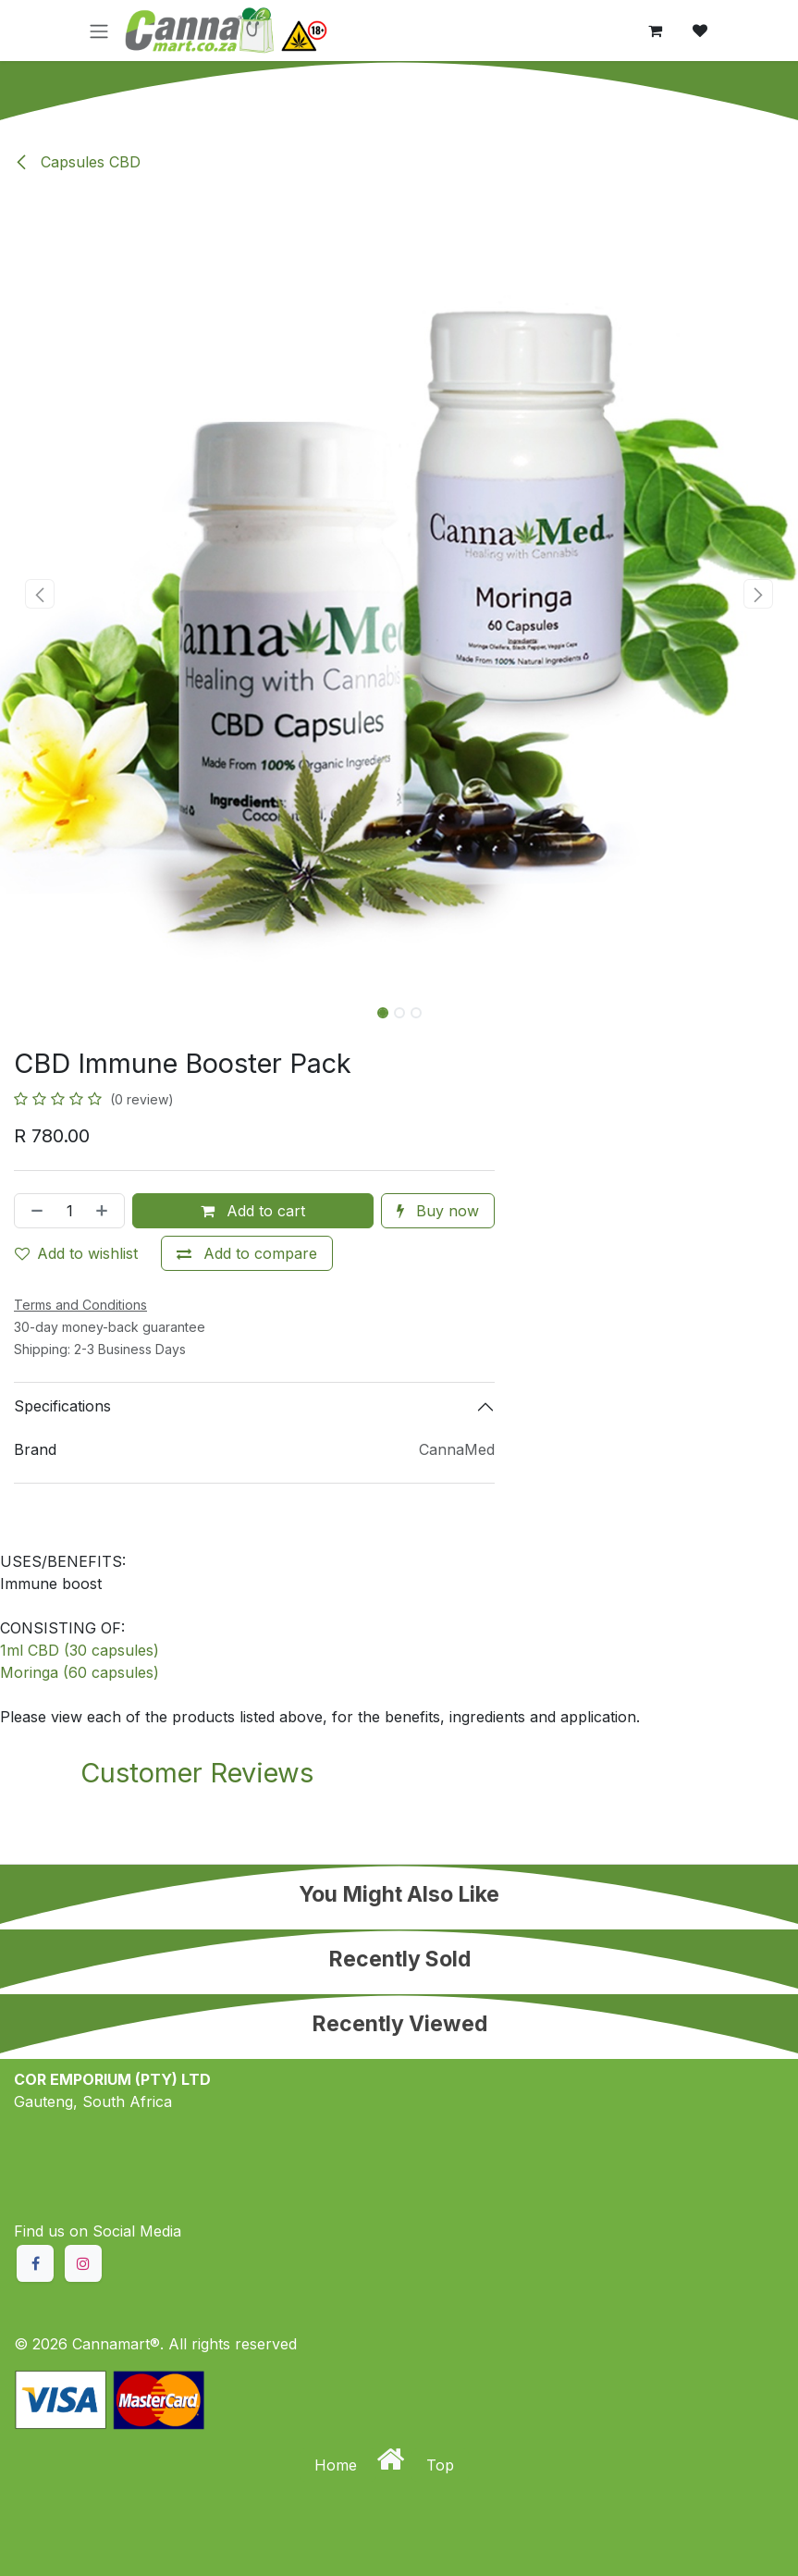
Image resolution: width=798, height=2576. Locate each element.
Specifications (62, 1406)
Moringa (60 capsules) (79, 1672)
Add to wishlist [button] (76, 1253)
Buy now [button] (438, 1211)
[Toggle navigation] (98, 30)
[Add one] (105, 1210)
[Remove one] (33, 1210)
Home (338, 2465)
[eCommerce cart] (655, 30)
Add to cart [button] (253, 1211)
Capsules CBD (77, 162)
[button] (40, 594)
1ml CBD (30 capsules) (79, 1650)
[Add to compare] (247, 1253)
